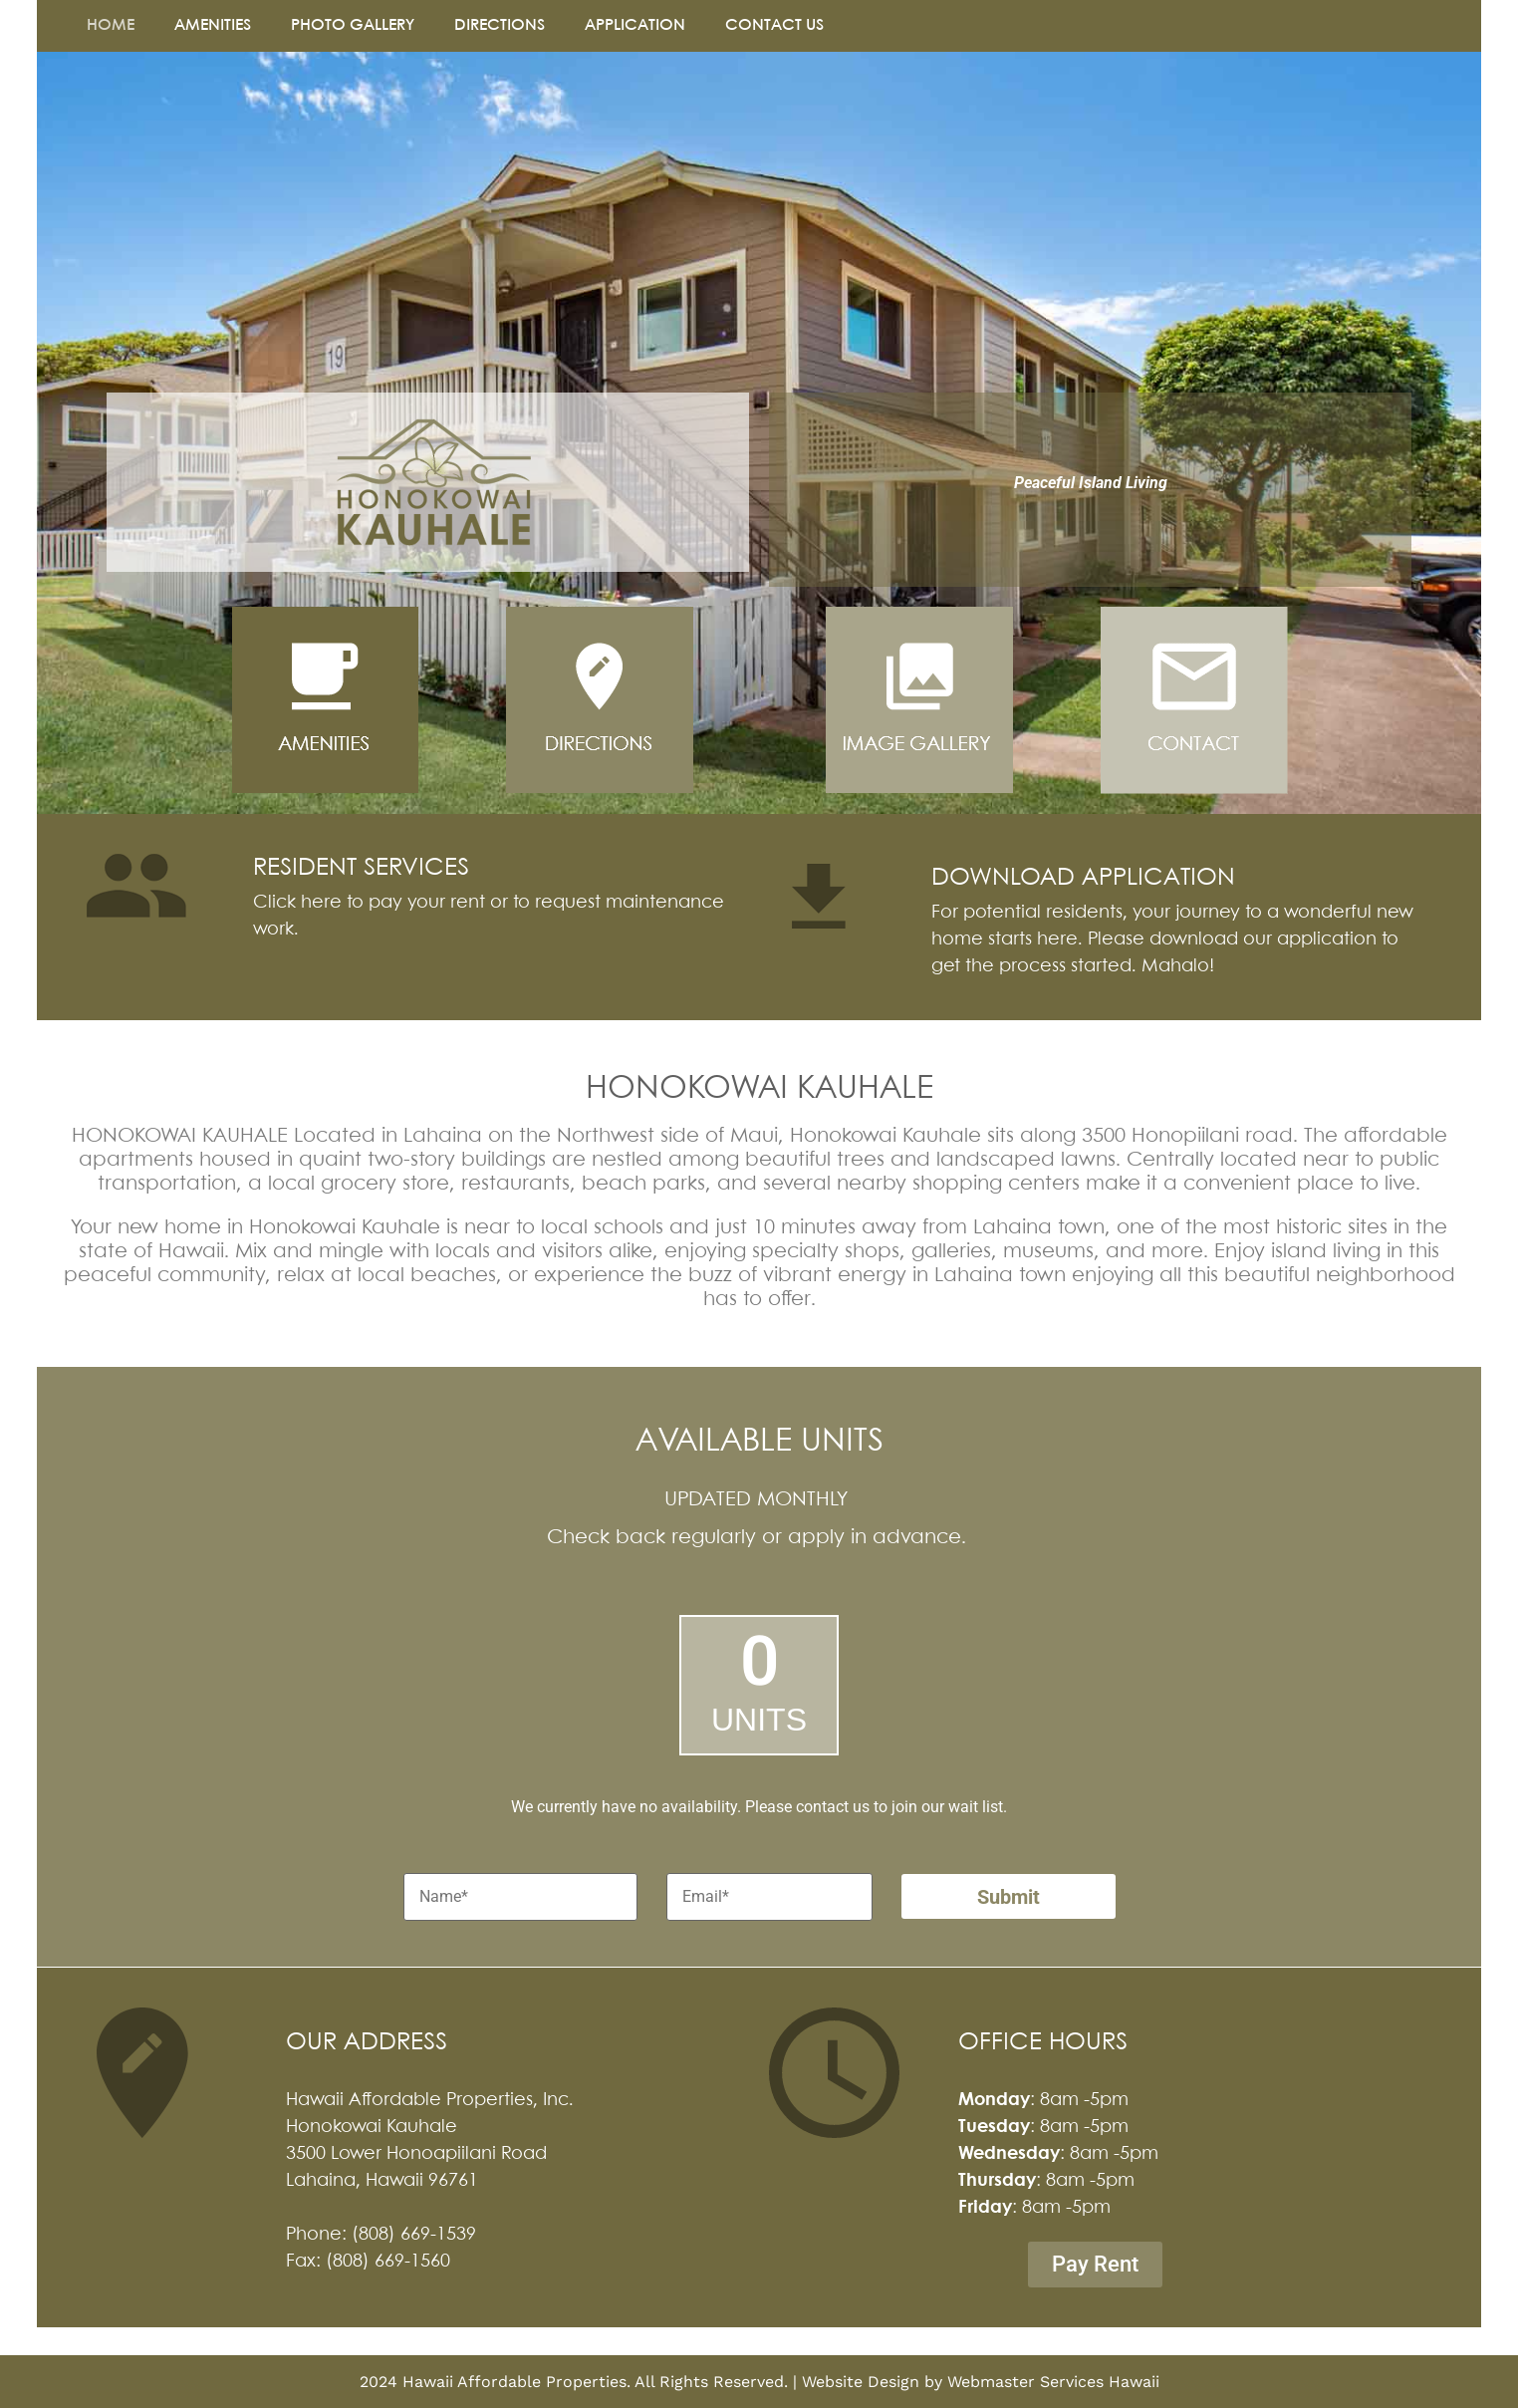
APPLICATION (635, 25)
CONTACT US (774, 25)
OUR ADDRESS (366, 2042)
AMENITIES (212, 25)
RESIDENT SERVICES (361, 868)
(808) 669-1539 (414, 2235)
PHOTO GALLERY (352, 25)
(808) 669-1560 (388, 2262)
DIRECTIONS (499, 25)
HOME (110, 25)
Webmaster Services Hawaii (1053, 2381)
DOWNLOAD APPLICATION (1083, 878)
